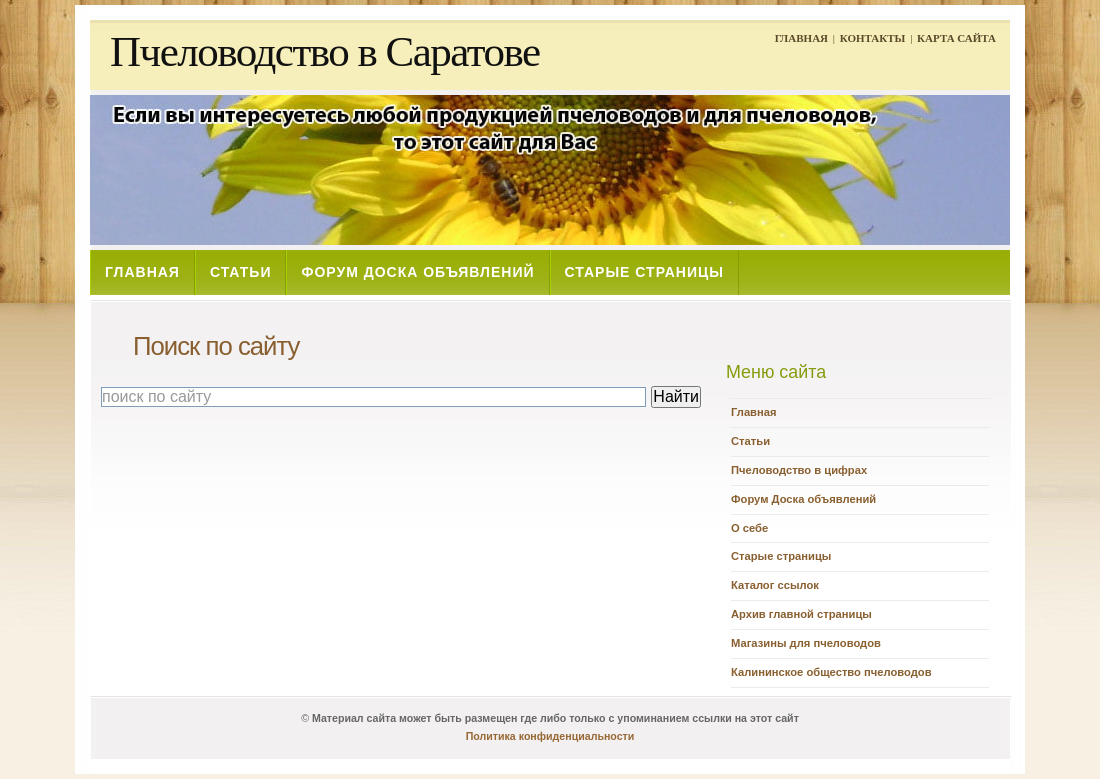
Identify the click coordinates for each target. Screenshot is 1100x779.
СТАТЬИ (241, 272)
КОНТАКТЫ (873, 38)
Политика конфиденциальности (550, 736)
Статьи (750, 441)
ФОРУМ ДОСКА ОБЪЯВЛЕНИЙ (417, 272)
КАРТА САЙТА (956, 38)
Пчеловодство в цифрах (799, 470)
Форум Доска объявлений (803, 499)
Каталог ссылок (775, 585)
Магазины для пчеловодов (806, 643)
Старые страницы (781, 556)
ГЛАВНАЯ (801, 38)
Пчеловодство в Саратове (325, 51)
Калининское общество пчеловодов (831, 672)
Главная (754, 412)
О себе (749, 528)
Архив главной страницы (801, 614)
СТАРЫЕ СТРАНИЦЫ (644, 272)
